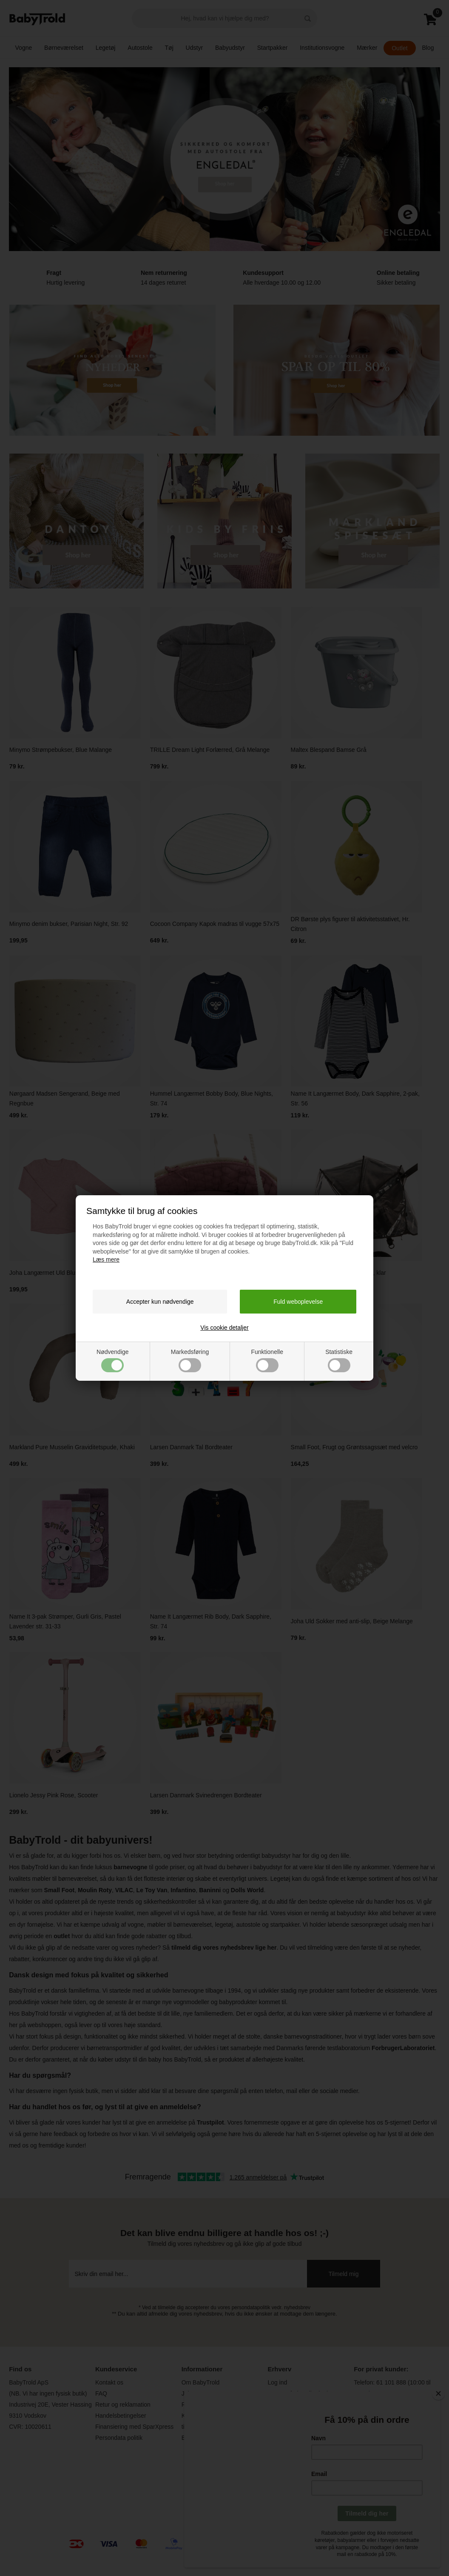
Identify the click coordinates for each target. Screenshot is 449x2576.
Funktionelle (267, 1360)
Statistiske (338, 1360)
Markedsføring (190, 1360)
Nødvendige (113, 1360)
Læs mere (106, 1259)
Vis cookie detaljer (224, 1327)
